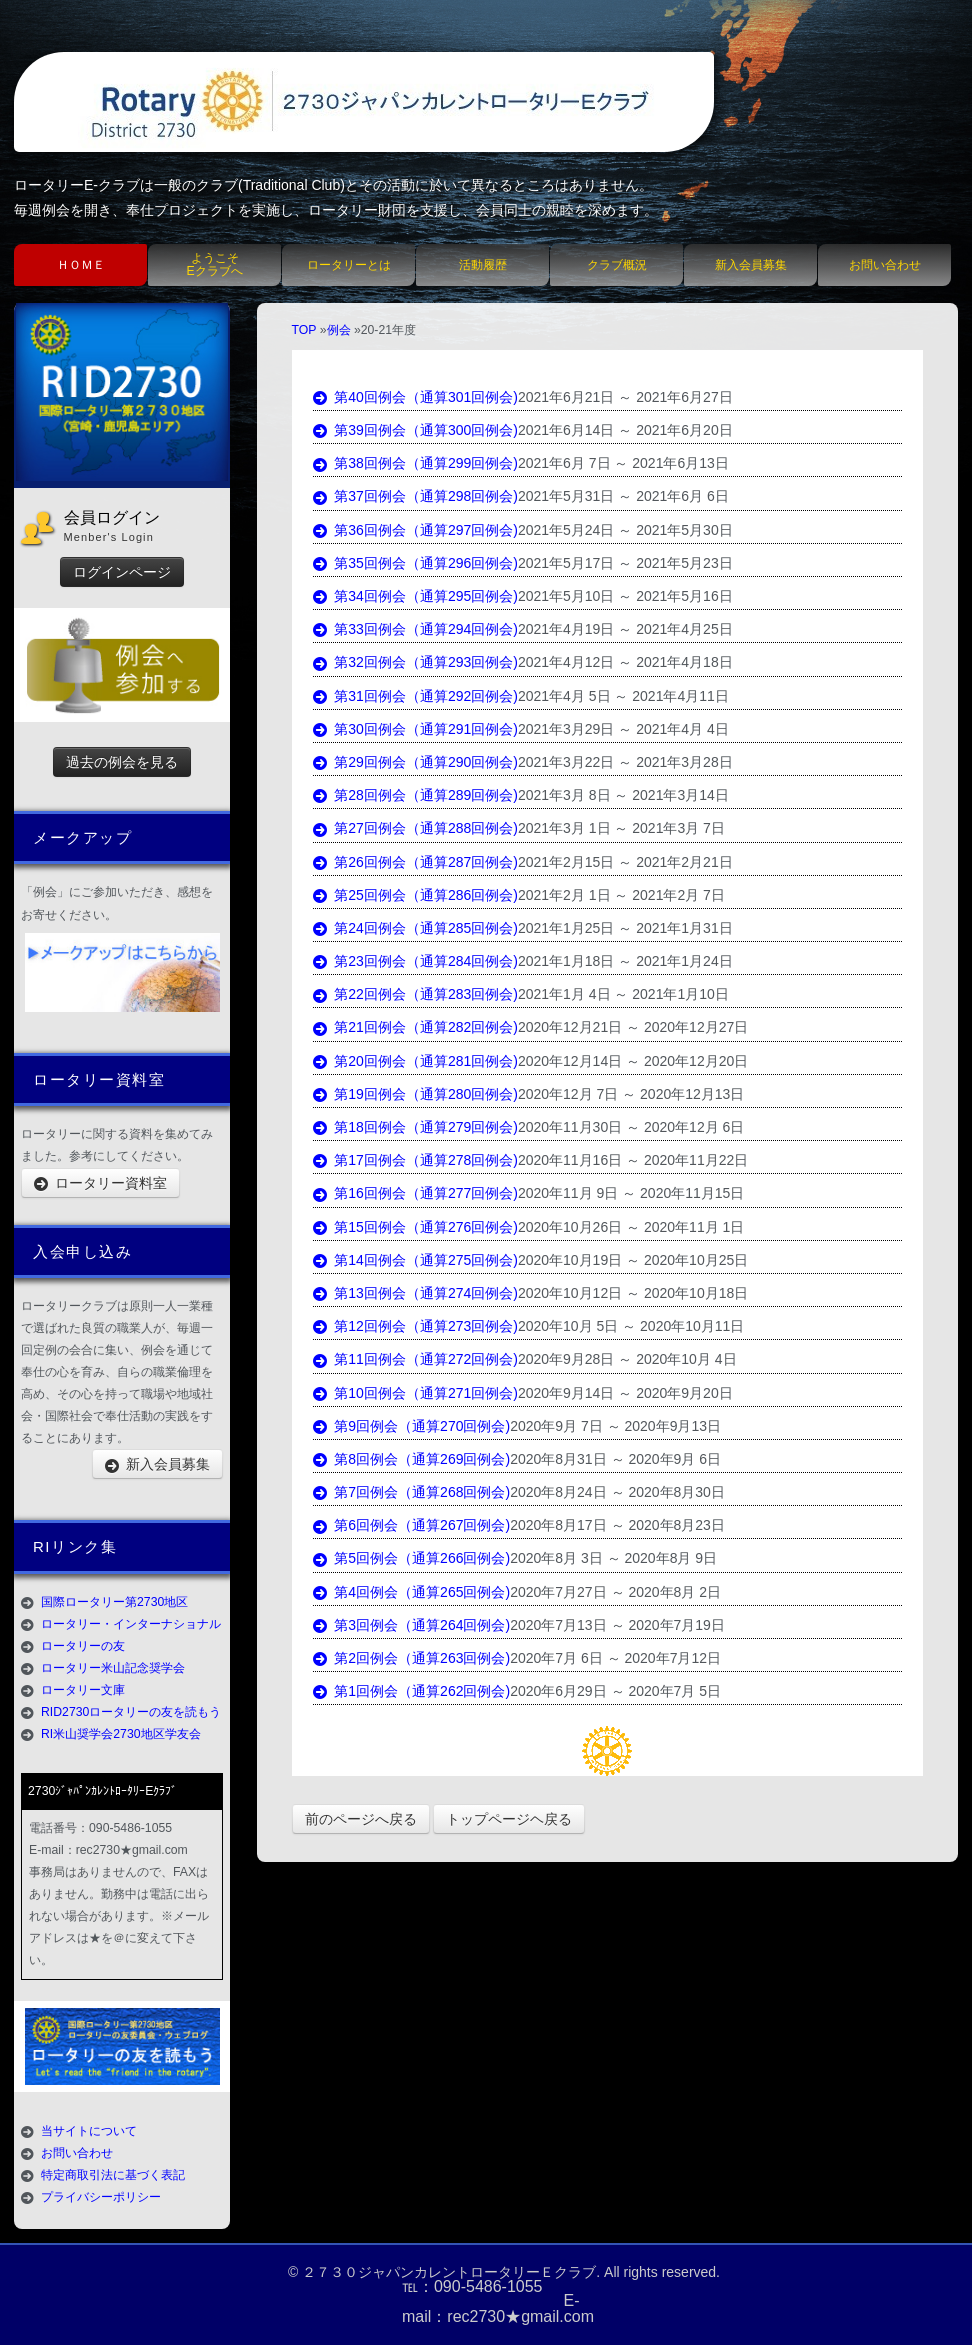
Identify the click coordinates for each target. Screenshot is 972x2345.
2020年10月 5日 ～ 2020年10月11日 (631, 1326)
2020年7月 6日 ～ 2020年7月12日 (615, 1658)
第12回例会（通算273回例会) (415, 1326)
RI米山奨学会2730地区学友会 (121, 1734)
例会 (339, 330)
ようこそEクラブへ (214, 264)
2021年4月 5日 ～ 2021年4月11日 (623, 696)
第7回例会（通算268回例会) (412, 1492)
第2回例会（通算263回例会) (412, 1658)
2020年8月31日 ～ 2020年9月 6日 (615, 1459)
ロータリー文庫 (83, 1690)
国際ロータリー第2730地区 (114, 1602)
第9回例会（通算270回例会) (412, 1426)
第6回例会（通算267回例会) (412, 1525)
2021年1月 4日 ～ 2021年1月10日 (623, 994)
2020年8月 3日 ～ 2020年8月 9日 (613, 1558)
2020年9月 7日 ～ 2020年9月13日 (615, 1426)
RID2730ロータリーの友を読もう (131, 1712)
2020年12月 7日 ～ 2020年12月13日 (631, 1094)
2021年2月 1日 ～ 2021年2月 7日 (621, 895)
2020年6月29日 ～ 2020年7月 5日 (615, 1691)
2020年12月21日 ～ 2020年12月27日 (633, 1027)
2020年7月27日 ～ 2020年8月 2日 (615, 1592)
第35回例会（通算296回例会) (415, 563)
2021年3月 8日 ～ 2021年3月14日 (623, 795)
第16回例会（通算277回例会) (415, 1193)
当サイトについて (89, 2131)
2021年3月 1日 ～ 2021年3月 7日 (621, 828)
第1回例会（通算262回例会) (412, 1691)
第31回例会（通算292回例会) (415, 696)
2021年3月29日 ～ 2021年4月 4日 (623, 729)
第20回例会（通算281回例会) (415, 1061)
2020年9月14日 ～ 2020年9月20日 (625, 1393)
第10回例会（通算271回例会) (415, 1393)
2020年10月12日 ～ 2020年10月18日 (633, 1293)
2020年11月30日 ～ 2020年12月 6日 (631, 1127)
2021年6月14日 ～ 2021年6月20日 (625, 430)
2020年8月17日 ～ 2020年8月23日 (617, 1525)
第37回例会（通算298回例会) (415, 496)
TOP (304, 330)
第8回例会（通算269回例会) (412, 1459)
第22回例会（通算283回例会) (415, 994)
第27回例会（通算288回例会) (415, 828)
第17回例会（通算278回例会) (415, 1160)
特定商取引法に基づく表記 (113, 2175)
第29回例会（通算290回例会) (415, 762)
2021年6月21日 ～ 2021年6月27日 (625, 397)
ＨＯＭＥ (81, 265)
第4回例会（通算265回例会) (412, 1592)
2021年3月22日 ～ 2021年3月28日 (625, 762)
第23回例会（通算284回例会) (415, 961)
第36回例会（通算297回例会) (415, 530)
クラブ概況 (617, 265)
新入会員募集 (751, 265)
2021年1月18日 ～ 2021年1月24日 (625, 961)
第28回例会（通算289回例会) (415, 795)
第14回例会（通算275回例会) (415, 1260)
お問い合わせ (885, 265)
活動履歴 (483, 265)
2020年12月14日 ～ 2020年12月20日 (633, 1061)
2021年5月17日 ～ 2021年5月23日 (625, 563)
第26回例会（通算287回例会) (415, 862)
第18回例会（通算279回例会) (415, 1127)
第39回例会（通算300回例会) (415, 430)
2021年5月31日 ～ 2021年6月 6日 (623, 496)
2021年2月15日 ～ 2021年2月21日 (625, 862)
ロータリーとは (349, 265)
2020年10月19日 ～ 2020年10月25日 (633, 1260)
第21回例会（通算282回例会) (415, 1027)
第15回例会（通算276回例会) (415, 1227)
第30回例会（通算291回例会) (415, 729)
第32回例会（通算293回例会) (415, 662)
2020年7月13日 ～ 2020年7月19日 (617, 1625)
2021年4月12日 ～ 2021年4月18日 (625, 662)
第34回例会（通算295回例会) (415, 596)
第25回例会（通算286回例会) (415, 895)
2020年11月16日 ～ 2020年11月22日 (633, 1160)
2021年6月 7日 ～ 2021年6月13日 (623, 463)
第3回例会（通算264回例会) (412, 1625)
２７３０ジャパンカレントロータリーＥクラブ (449, 2272)
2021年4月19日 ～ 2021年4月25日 (625, 629)
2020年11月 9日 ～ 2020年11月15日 (631, 1193)
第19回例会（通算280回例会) (415, 1094)
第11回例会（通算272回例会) (415, 1359)
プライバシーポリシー (101, 2197)
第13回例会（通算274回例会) (415, 1293)
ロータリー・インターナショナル (131, 1624)
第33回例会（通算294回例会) (415, 629)
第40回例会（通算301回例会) (415, 397)
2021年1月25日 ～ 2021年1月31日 (625, 928)
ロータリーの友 (83, 1646)
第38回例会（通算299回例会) (415, 463)
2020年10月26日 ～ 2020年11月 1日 (631, 1227)
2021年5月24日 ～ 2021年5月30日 (625, 530)
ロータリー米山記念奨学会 (113, 1668)
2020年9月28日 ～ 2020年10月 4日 (627, 1359)
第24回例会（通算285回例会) (415, 928)
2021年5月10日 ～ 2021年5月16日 (625, 596)
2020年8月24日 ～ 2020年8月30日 (617, 1492)
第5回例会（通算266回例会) (412, 1558)
